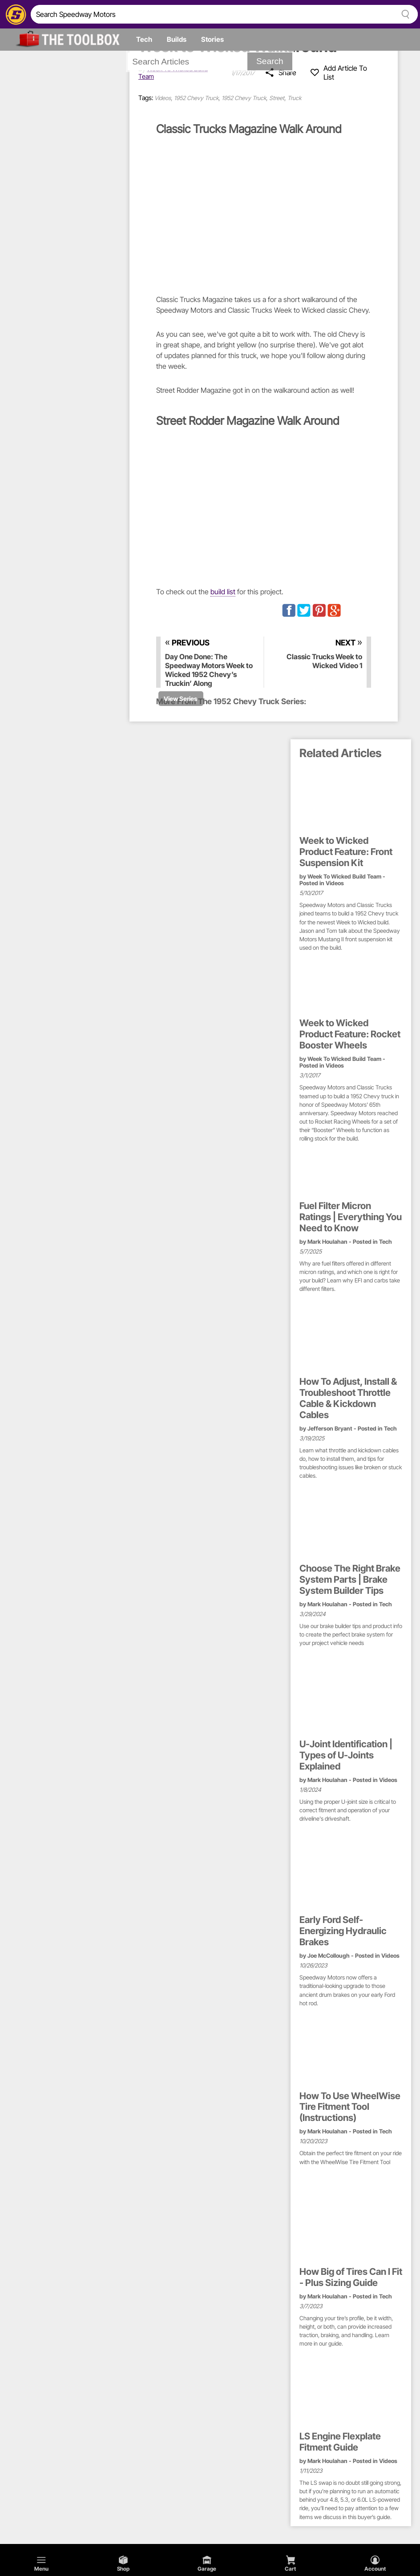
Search (269, 61)
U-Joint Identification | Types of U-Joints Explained (345, 1755)
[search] (212, 14)
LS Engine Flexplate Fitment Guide (340, 2442)
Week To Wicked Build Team (344, 876)
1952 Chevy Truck (196, 97)
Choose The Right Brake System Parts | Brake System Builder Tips (349, 1579)
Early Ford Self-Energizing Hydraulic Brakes (343, 1931)
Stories (212, 39)
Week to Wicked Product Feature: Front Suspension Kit (345, 851)
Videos (162, 97)
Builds (176, 39)
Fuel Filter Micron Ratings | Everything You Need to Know (350, 1217)
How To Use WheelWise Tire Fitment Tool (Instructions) (349, 2107)
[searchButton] (403, 14)
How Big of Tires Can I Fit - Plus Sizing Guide (350, 2277)
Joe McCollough (328, 1955)
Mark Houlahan (327, 1241)
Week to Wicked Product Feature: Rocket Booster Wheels (349, 1034)
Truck (294, 97)
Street (276, 97)
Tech (144, 39)
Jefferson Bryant (329, 1428)
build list (222, 591)
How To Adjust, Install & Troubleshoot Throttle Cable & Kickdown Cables (348, 1398)
